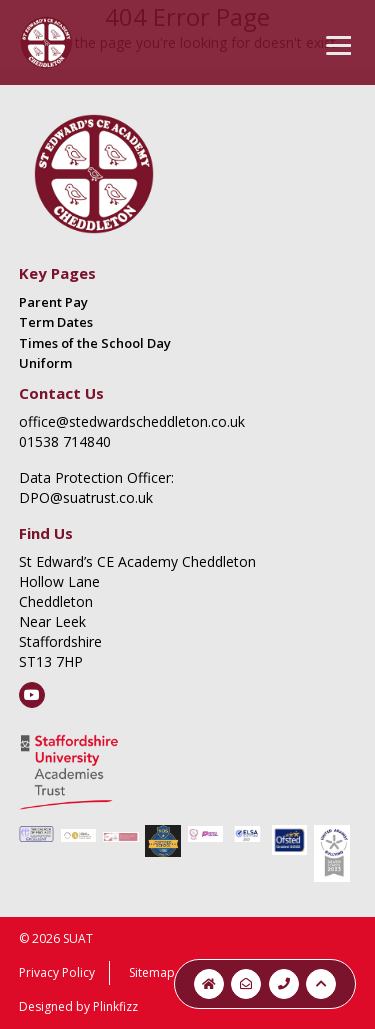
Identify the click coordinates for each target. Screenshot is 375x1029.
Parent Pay (53, 302)
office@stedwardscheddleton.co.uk (132, 421)
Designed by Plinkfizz (78, 1006)
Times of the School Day (95, 343)
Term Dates (56, 322)
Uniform (45, 363)
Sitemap (152, 972)
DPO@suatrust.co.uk (86, 497)
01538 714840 (65, 441)
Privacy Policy (57, 972)
